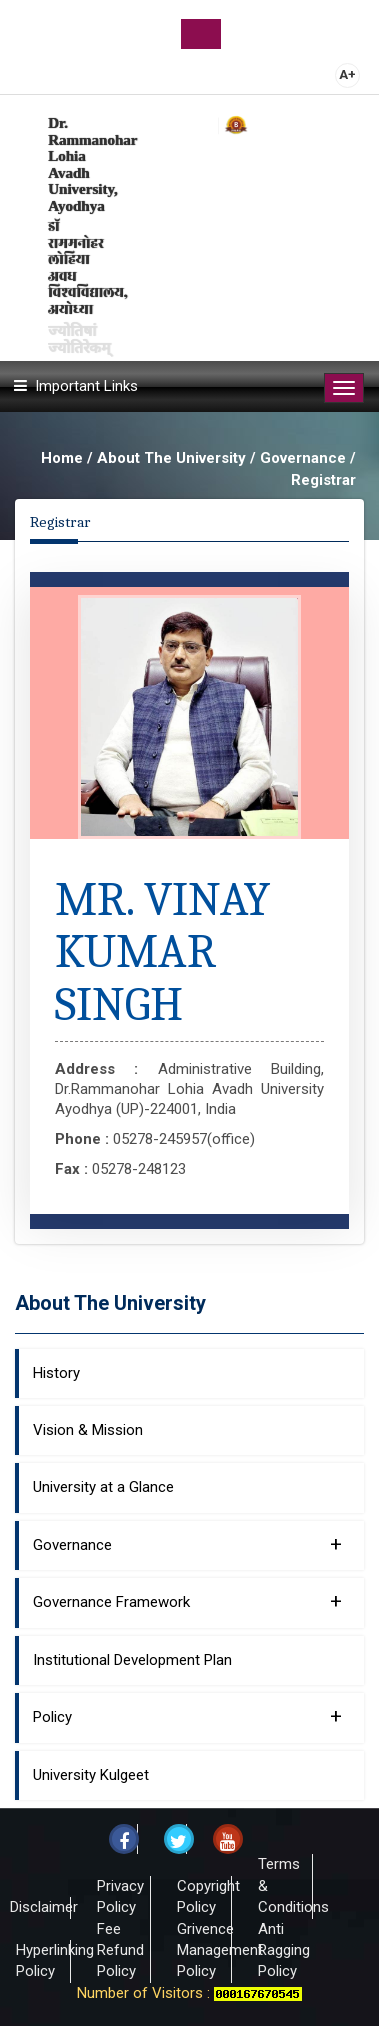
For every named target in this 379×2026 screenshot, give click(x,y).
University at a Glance (103, 1487)
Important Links (86, 386)
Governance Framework (187, 1601)
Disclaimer (44, 1907)
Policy (187, 1716)
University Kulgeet (91, 1775)
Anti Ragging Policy (284, 1950)
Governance (187, 1544)
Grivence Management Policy (220, 1950)
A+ (347, 74)
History (56, 1373)
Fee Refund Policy (120, 1950)
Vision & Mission (88, 1430)
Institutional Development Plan (132, 1660)
